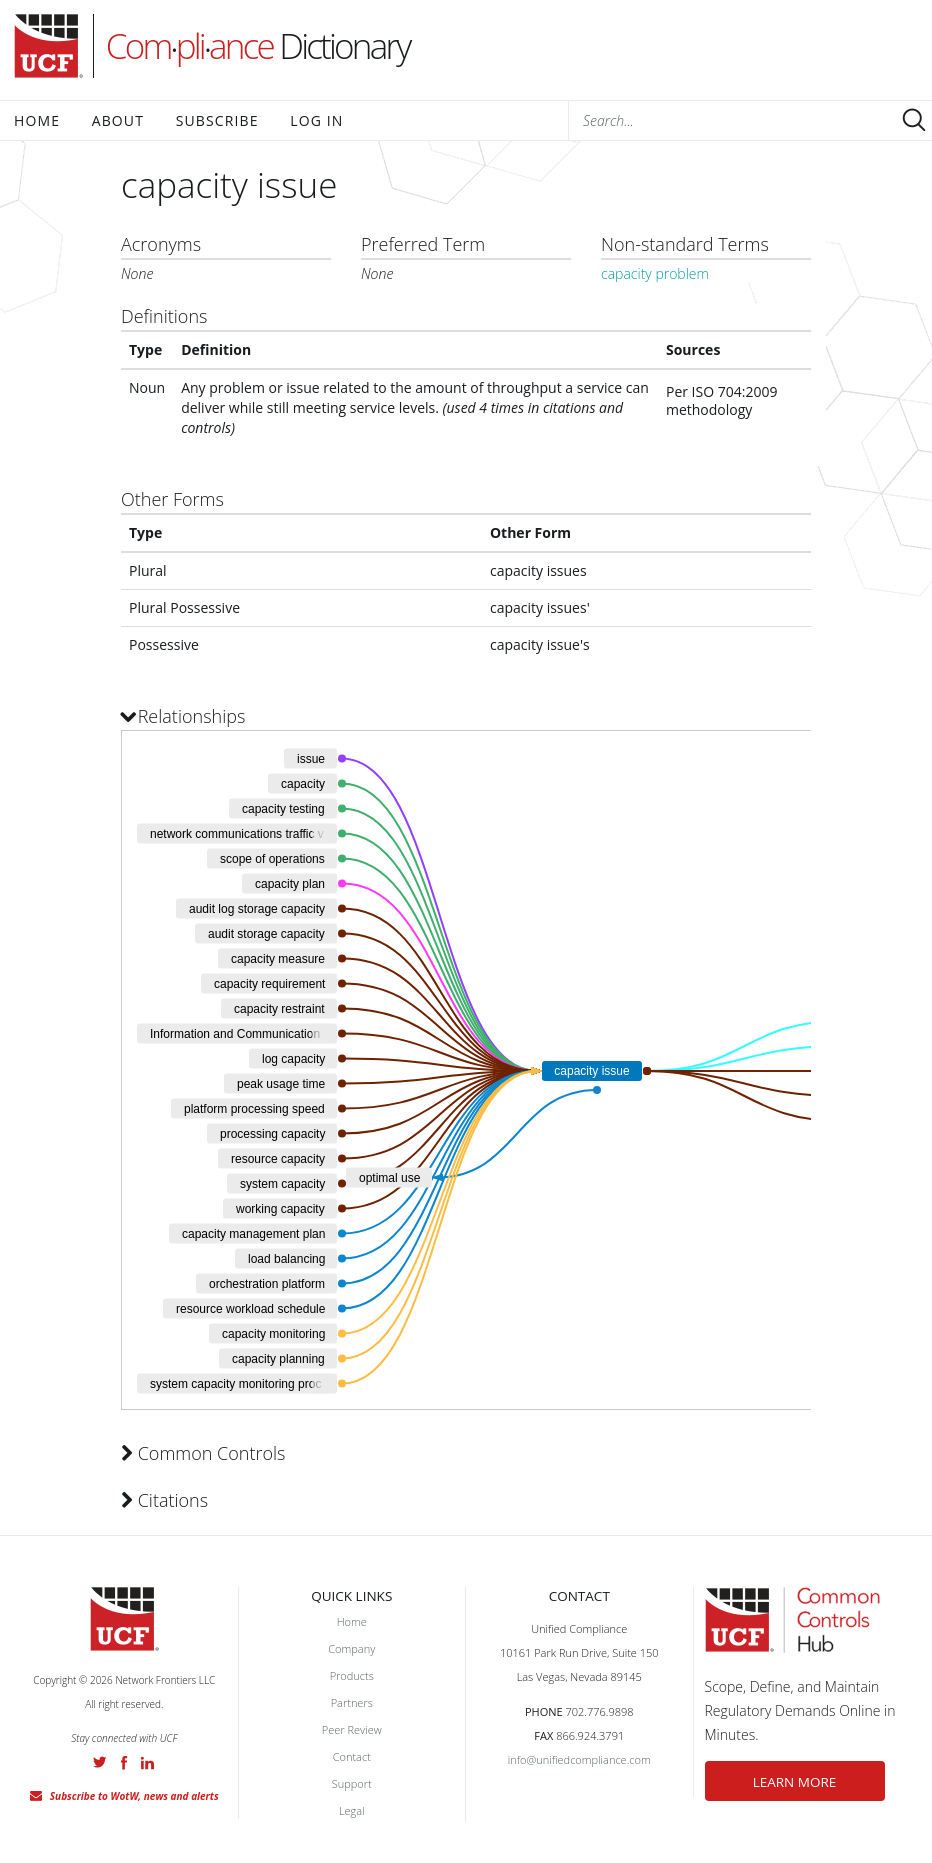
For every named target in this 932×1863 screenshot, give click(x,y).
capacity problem (655, 273)
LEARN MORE (795, 1782)
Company (351, 1648)
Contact (352, 1756)
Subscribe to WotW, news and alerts (134, 1796)
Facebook (124, 1763)
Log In (316, 120)
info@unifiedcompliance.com (579, 1759)
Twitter (100, 1762)
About (118, 120)
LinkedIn (147, 1763)
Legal (352, 1810)
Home (37, 120)
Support (352, 1783)
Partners (352, 1702)
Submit (914, 120)
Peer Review (352, 1729)
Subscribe (217, 120)
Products (352, 1675)
